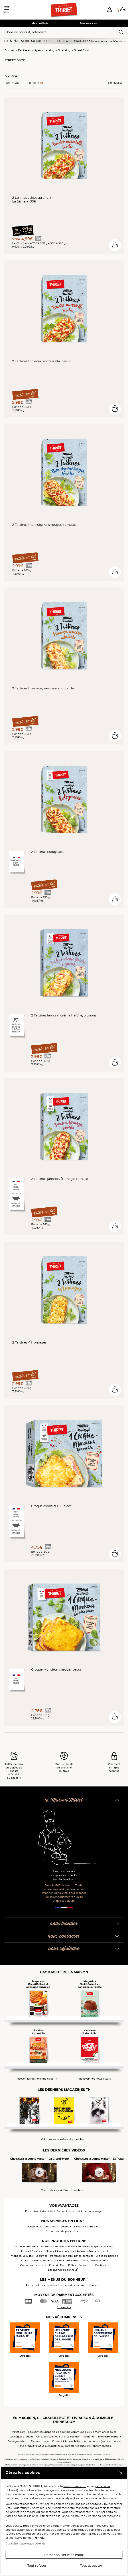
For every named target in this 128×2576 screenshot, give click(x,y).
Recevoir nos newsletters (95, 2079)
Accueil (9, 50)
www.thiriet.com (74, 2486)
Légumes (41, 2255)
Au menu (31, 2285)
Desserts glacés (52, 2260)
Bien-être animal (108, 2436)
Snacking (64, 50)
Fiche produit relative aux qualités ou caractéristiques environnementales (64, 2445)
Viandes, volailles (22, 2255)
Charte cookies (70, 2436)
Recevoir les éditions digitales (34, 2079)
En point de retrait (68, 2211)
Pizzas (25, 2251)
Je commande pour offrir (62, 2231)
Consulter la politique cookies (25, 2543)
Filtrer (35, 83)
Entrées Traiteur (65, 2246)
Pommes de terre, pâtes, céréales (71, 2255)
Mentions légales (105, 2431)
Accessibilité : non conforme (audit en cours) (93, 2441)
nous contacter (64, 1936)
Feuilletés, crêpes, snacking (36, 50)
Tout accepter (91, 2566)
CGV (89, 2431)
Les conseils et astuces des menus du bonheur (71, 2285)
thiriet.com (19, 2431)
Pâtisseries (72, 2260)
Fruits (24, 2260)
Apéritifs (46, 2246)
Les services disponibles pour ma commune (56, 2431)
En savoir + (64, 2307)
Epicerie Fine (57, 2265)
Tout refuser (37, 2566)
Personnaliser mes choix (64, 2555)
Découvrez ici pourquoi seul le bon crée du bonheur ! (64, 1875)
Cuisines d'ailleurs (43, 2251)
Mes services (88, 23)
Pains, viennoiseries (93, 2260)
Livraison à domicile (85, 2226)
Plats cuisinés (65, 2251)
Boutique (101, 2265)
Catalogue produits (21, 2436)
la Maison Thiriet (64, 1800)
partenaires (102, 2486)
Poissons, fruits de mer (91, 2251)
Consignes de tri (18, 2441)
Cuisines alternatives (33, 2265)
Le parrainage (93, 2211)
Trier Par (11, 83)
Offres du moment (26, 2246)
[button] (109, 9)
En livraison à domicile (39, 2211)
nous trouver (64, 1923)
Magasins (33, 2226)
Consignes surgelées (56, 2226)
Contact (57, 2441)
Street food (81, 50)
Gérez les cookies (47, 2436)
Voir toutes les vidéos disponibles (62, 2190)
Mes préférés (39, 23)
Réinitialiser (116, 82)
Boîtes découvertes (80, 2265)
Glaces (35, 2260)
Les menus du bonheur (63, 2269)
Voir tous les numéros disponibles (62, 2139)
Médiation (88, 2436)
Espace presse (40, 2441)
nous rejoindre (64, 1948)
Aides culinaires (106, 2255)
